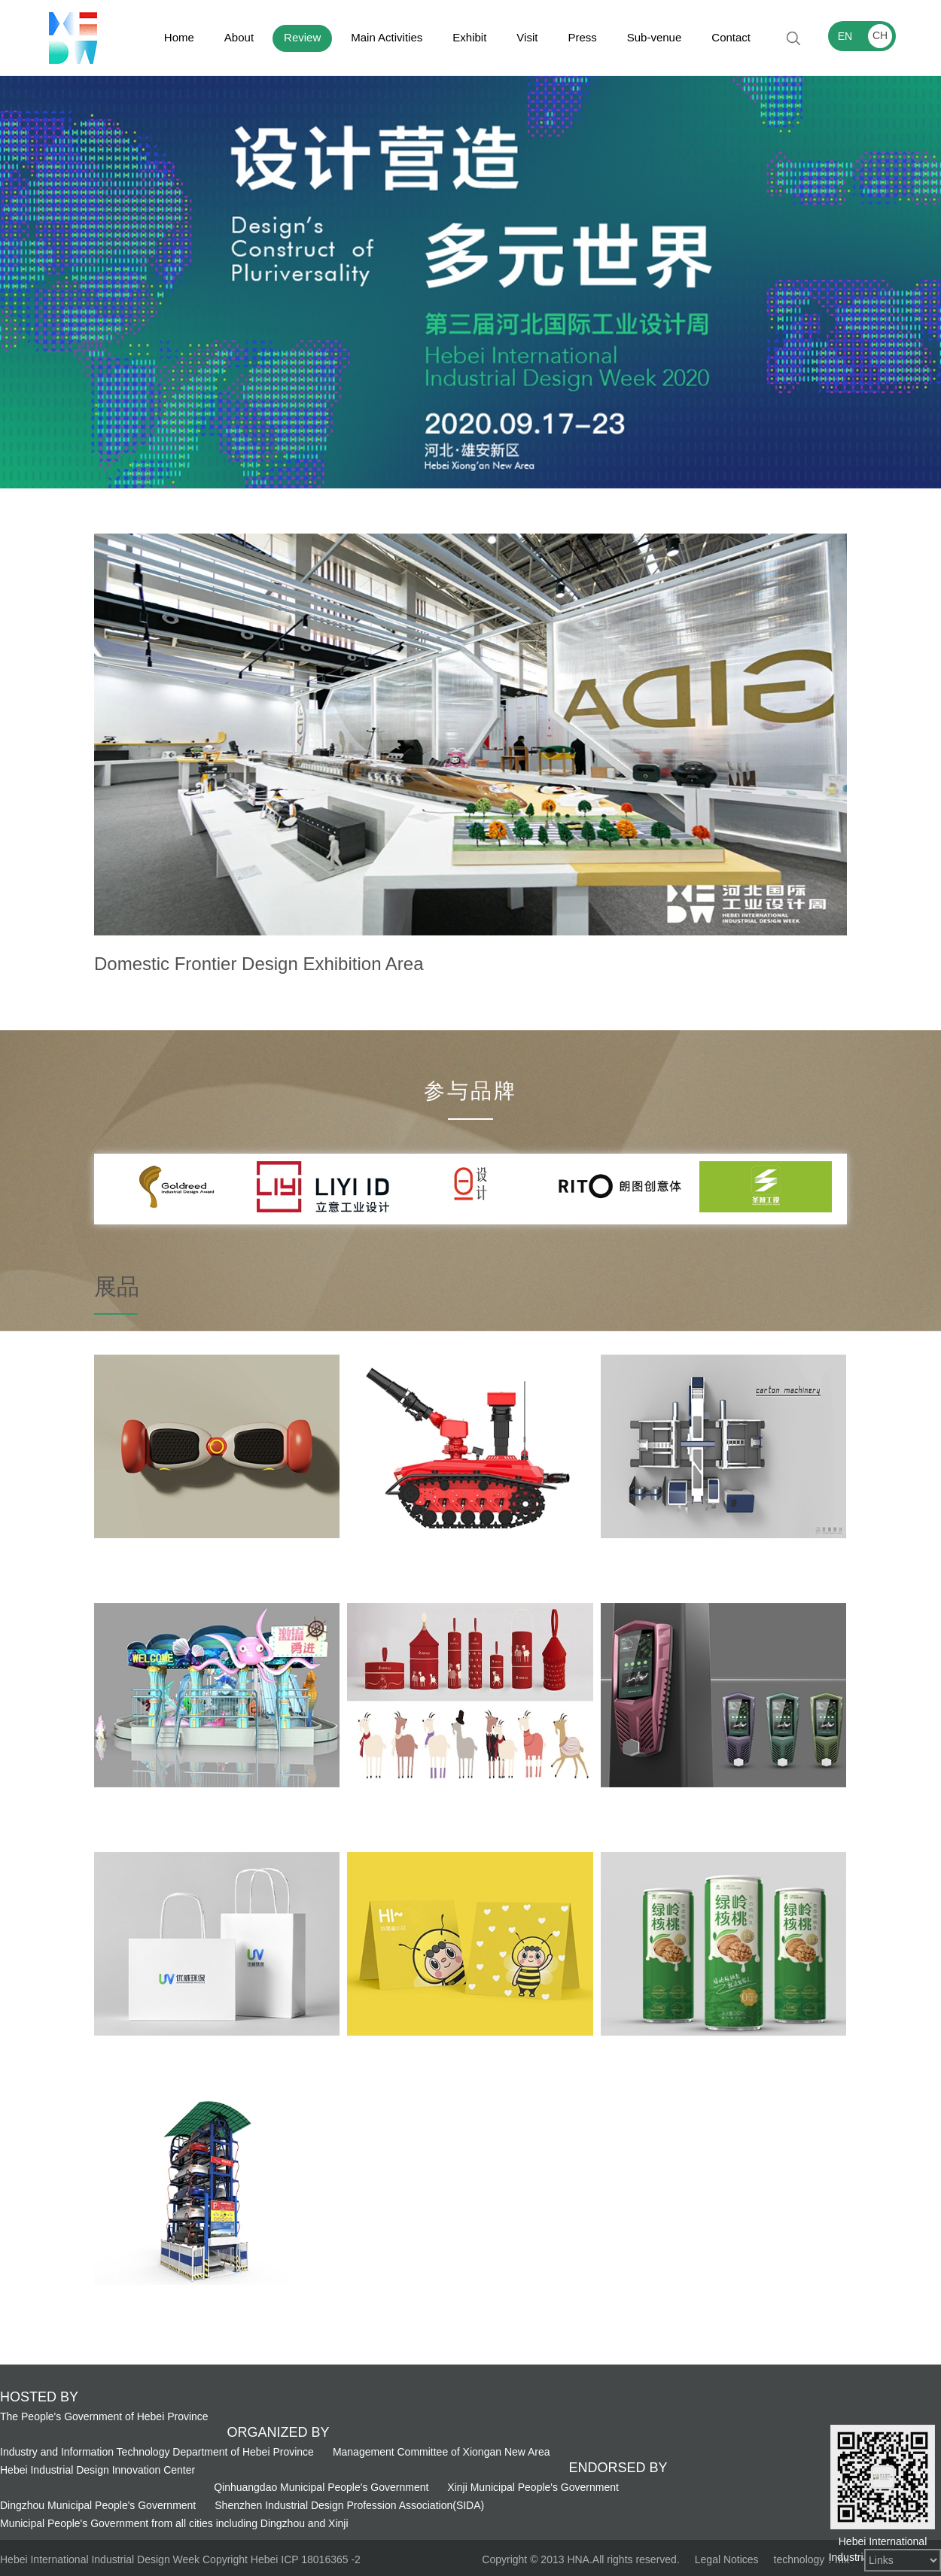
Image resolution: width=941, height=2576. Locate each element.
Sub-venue (654, 37)
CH (880, 35)
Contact (731, 37)
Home (179, 37)
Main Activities (386, 37)
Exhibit (469, 37)
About (239, 37)
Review (302, 37)
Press (582, 37)
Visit (526, 37)
